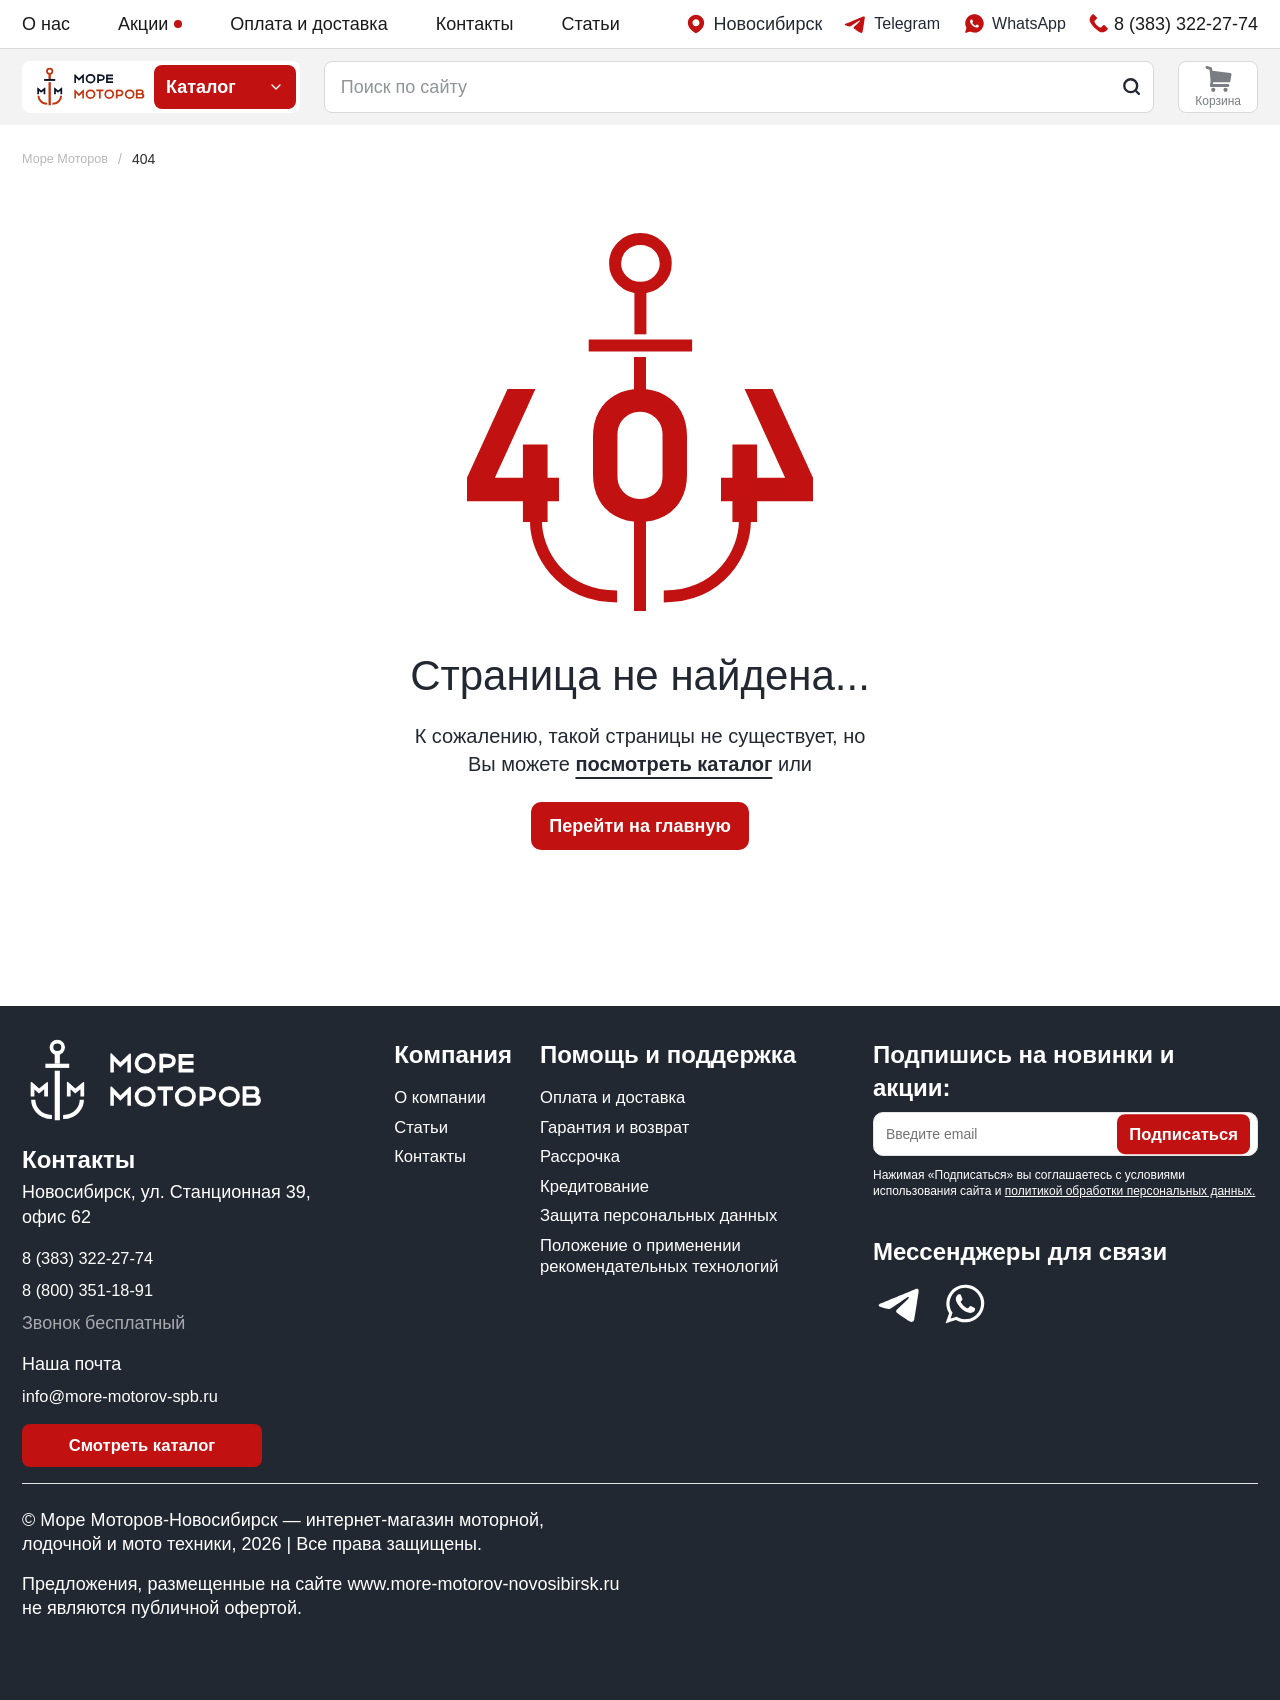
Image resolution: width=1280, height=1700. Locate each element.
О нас (46, 24)
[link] (152, 159)
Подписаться (1179, 1128)
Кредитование (599, 1191)
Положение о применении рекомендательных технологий (648, 1306)
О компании (443, 1093)
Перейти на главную (640, 826)
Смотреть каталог (142, 1443)
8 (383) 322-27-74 (94, 1251)
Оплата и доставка (308, 24)
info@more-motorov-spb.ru (129, 1390)
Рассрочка (583, 1158)
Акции (150, 24)
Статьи (590, 24)
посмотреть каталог (673, 764)
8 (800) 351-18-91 (94, 1284)
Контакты (475, 24)
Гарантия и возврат (621, 1126)
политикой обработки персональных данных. (1130, 1184)
